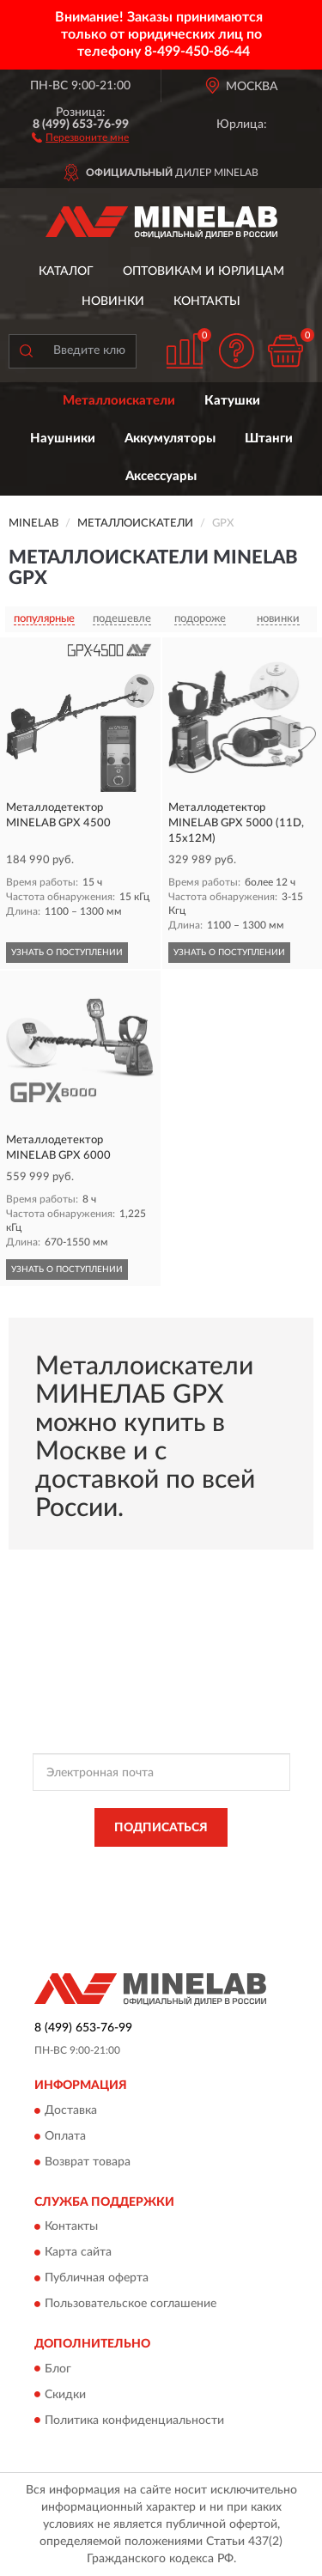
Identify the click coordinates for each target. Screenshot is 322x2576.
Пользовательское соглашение (130, 2305)
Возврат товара (88, 2162)
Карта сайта (78, 2253)
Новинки (113, 301)
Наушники (62, 438)
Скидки (65, 2395)
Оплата (65, 2136)
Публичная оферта (97, 2279)
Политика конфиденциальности (134, 2421)
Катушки (232, 400)
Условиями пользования (200, 1881)
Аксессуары (161, 476)
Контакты (206, 301)
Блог (58, 2369)
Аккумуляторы (170, 438)
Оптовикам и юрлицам (203, 271)
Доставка (71, 2110)
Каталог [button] (66, 271)
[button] (80, 136)
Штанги (269, 438)
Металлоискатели (119, 400)
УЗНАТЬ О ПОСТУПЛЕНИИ (67, 952)
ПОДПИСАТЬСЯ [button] (161, 1828)
